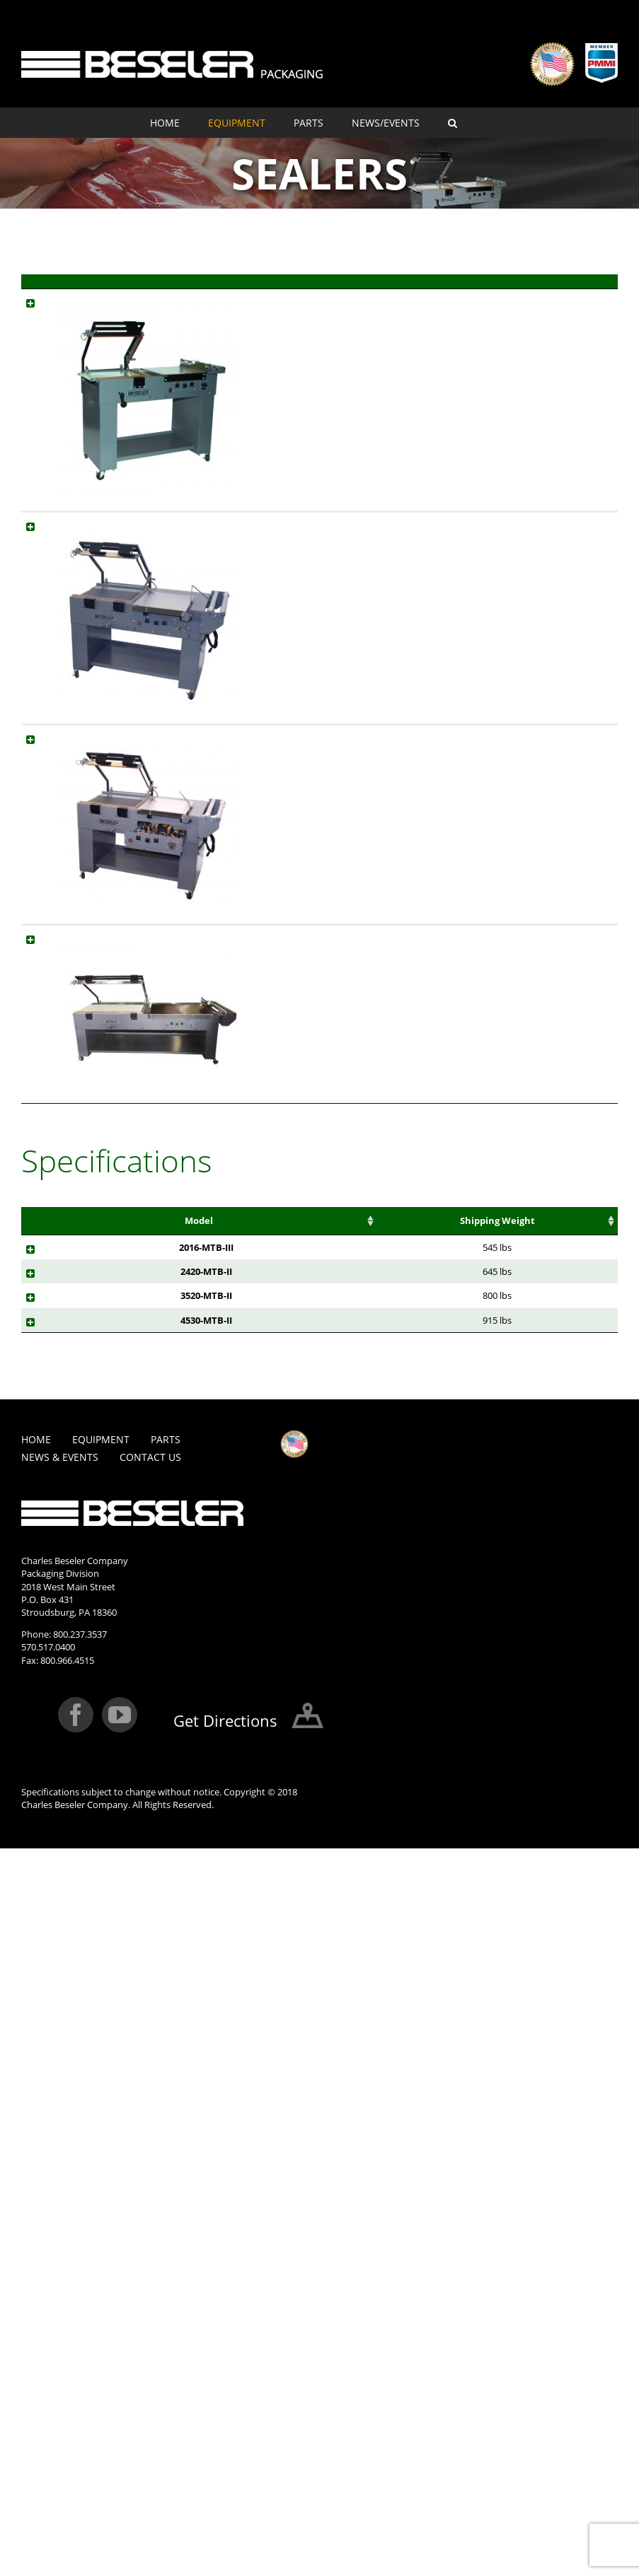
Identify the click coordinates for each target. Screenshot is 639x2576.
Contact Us (150, 2084)
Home (36, 2066)
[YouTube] (119, 2342)
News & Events (59, 2084)
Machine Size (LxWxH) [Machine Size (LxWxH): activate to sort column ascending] (446, 1744)
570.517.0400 (48, 2274)
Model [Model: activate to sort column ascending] (308, 287)
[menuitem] (179, 122)
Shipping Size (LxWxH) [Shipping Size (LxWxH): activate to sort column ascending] (585, 1744)
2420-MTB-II (70, 1821)
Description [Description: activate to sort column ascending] (397, 287)
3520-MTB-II (70, 1871)
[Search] (452, 122)
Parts (165, 2066)
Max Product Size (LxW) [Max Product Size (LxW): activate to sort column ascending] (153, 1744)
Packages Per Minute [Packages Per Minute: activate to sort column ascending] (227, 1744)
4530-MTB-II (70, 1921)
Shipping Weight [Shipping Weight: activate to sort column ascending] (516, 1738)
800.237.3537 (80, 2261)
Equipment (100, 2066)
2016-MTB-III (69, 1784)
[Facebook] (75, 2342)
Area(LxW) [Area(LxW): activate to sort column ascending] (301, 1731)
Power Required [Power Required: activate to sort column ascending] (375, 1738)
